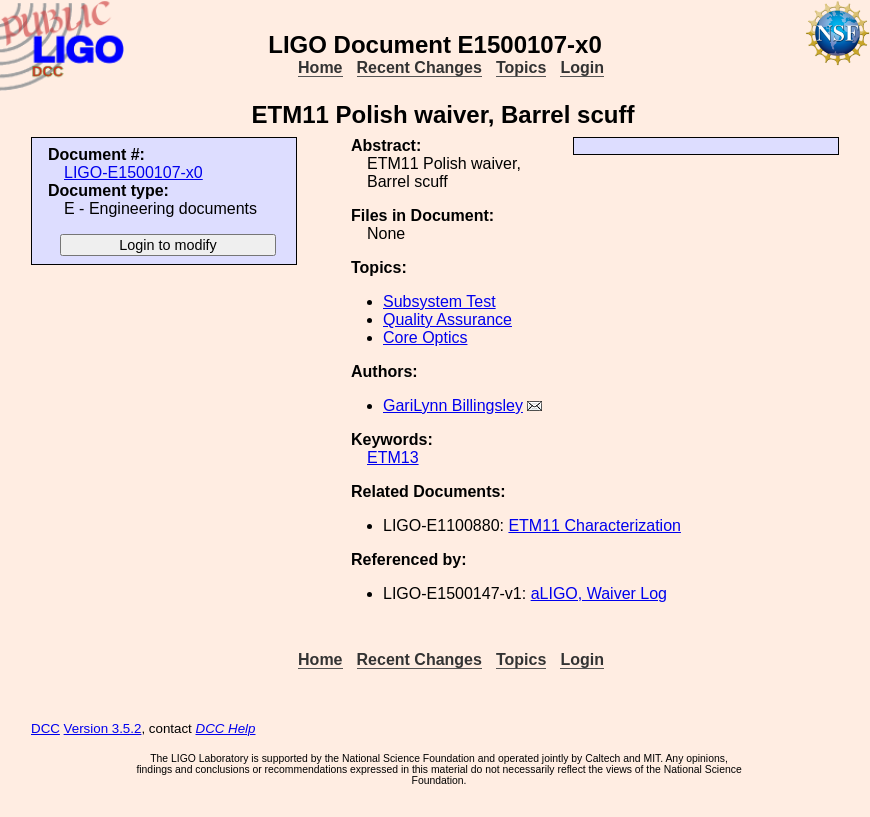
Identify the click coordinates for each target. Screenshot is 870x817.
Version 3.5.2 (103, 728)
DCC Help (226, 728)
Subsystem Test (439, 301)
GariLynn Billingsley (453, 405)
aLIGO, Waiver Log (599, 593)
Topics (521, 67)
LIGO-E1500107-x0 (133, 172)
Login (582, 67)
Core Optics (425, 337)
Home (320, 67)
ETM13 (393, 457)
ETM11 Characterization (594, 525)
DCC (45, 728)
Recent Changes (419, 67)
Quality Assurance (447, 319)
